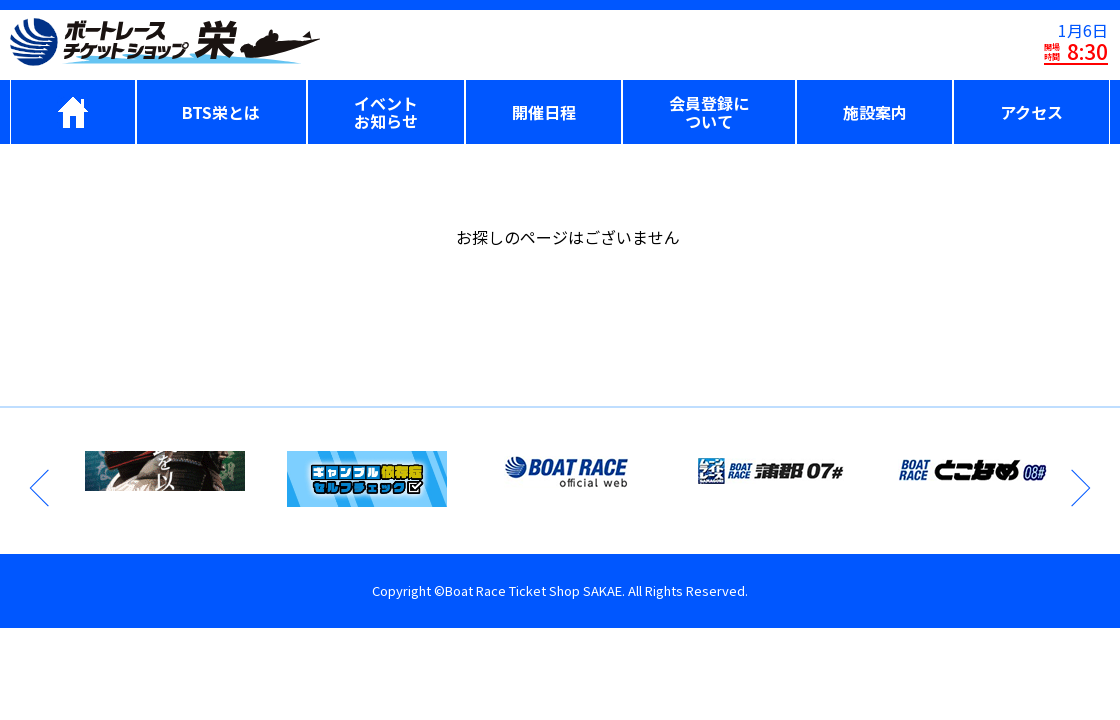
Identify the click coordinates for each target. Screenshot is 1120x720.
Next (1079, 488)
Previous (41, 488)
